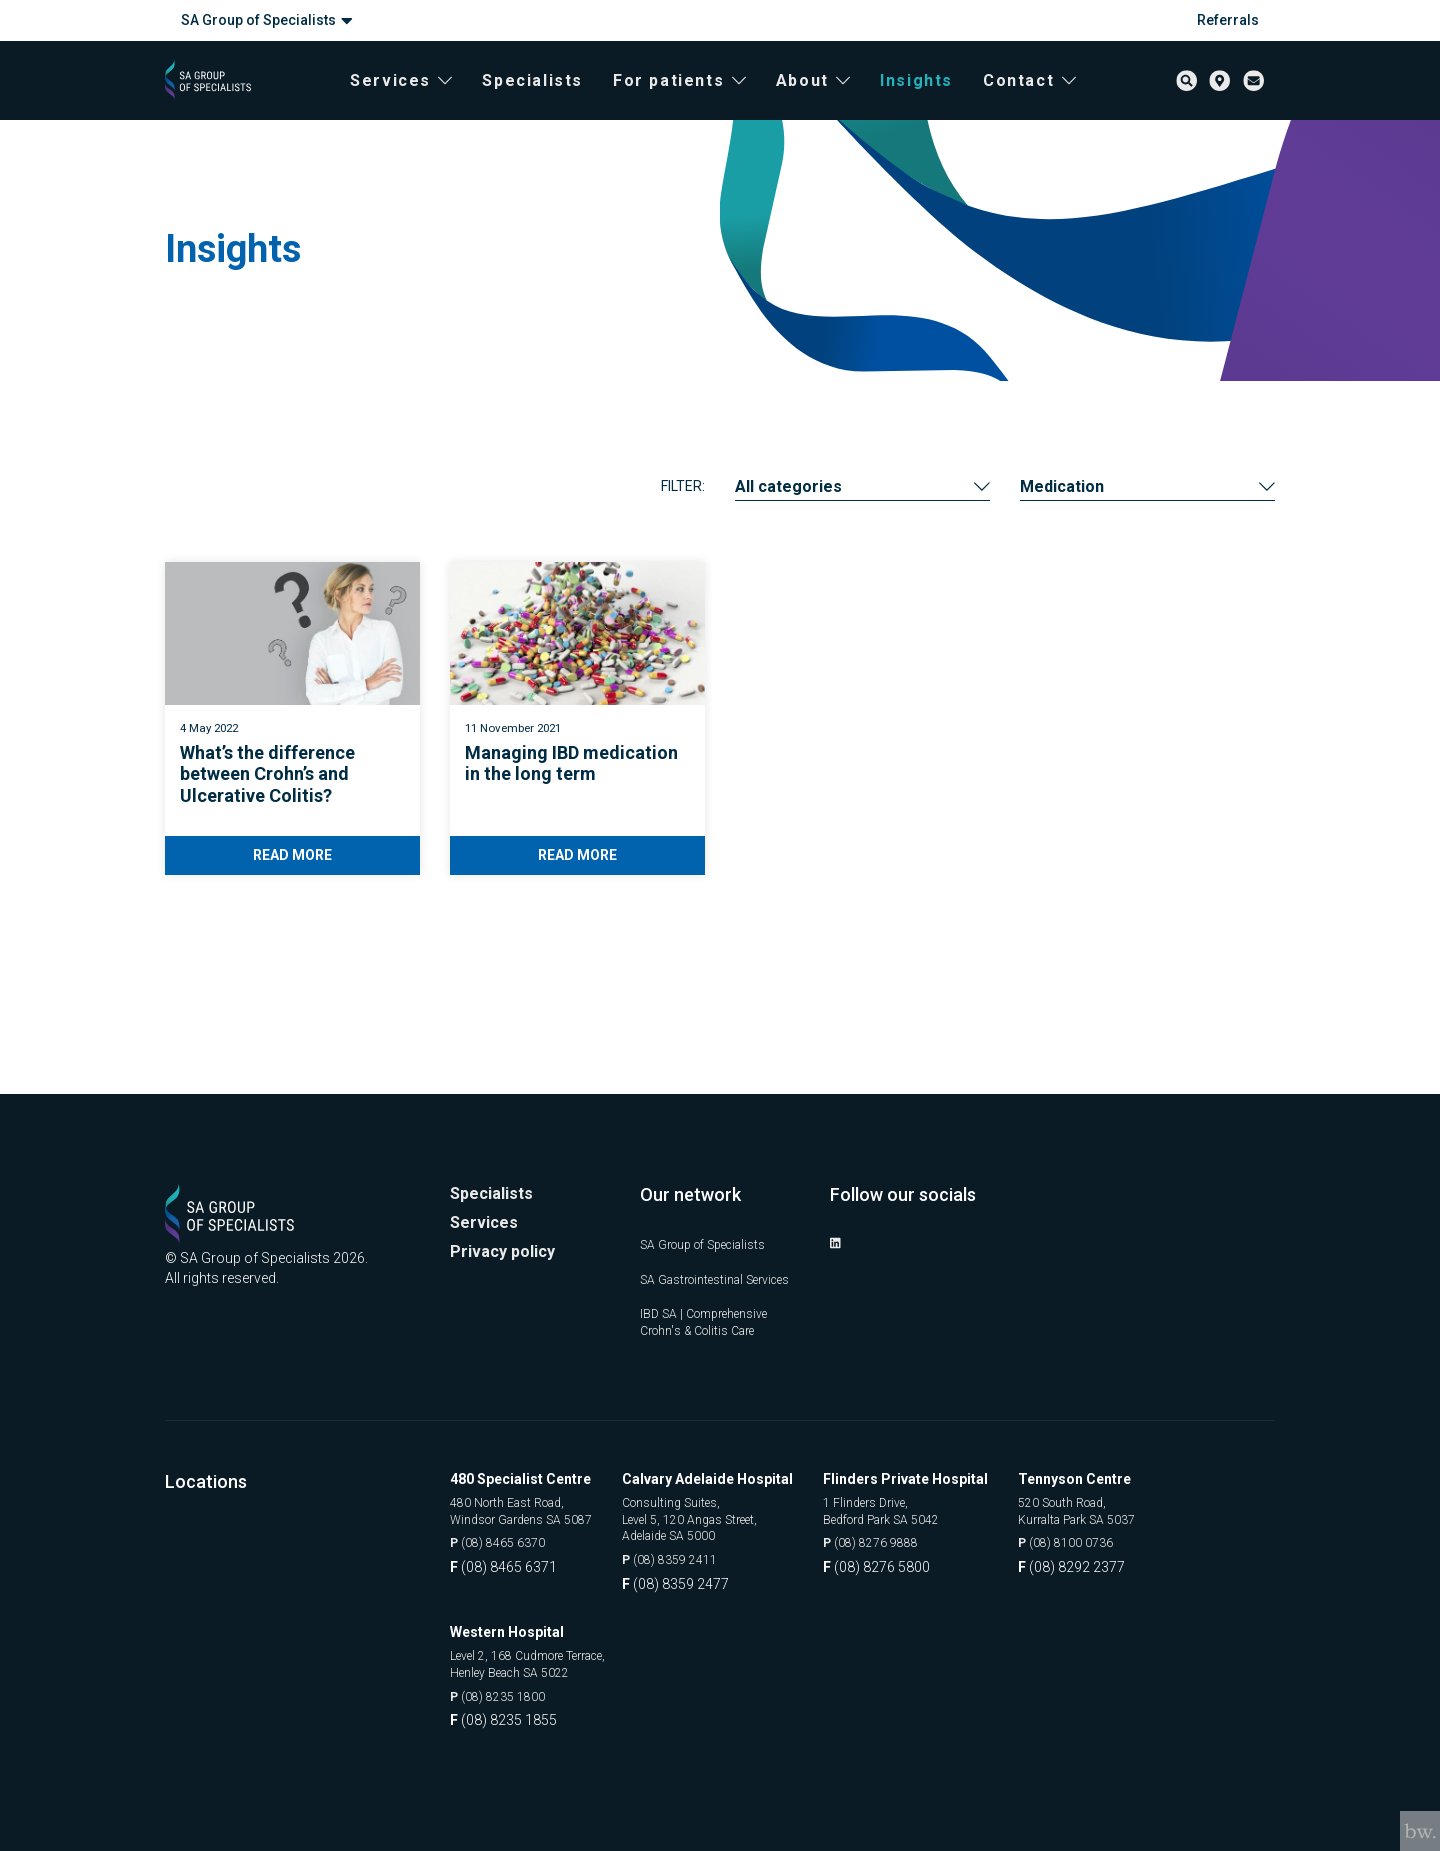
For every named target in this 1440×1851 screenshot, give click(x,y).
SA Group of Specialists (267, 20)
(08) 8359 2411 (701, 1557)
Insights (934, 100)
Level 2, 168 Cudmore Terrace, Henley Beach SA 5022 (544, 1662)
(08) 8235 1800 (504, 1697)
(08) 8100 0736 (1097, 1537)
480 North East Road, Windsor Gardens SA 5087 (533, 1502)
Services (419, 100)
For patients (697, 100)
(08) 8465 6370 (504, 1537)
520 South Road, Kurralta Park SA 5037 (1112, 1502)
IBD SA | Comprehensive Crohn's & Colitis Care (715, 1310)
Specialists (550, 100)
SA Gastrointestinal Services (700, 1256)
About (830, 100)
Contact (1047, 100)
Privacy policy (507, 1224)
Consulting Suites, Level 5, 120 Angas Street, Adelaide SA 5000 (726, 1511)
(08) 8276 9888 (902, 1537)
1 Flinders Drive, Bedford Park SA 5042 (917, 1502)
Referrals (1228, 20)
